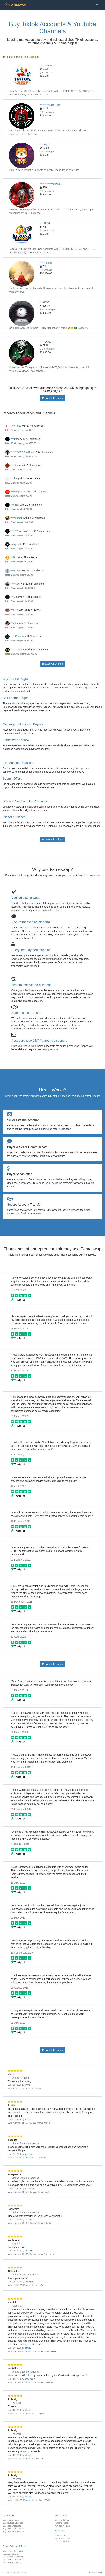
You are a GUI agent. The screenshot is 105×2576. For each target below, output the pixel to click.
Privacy (99, 2572)
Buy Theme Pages (16, 679)
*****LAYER (46, 341)
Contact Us (60, 2535)
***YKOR (45, 302)
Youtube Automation (12, 2554)
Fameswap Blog (62, 2538)
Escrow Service (62, 2520)
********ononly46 (16, 531)
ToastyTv (29, 2219)
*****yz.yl (12, 583)
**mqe (11, 544)
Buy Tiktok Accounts (12, 2526)
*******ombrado (16, 649)
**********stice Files (50, 105)
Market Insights (62, 2541)
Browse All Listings (52, 398)
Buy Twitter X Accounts (13, 2528)
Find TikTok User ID (12, 2562)
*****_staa (13, 425)
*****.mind (13, 570)
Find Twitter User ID (12, 2559)
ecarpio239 (30, 2188)
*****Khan (13, 636)
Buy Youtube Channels (13, 2523)
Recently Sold (61, 2523)
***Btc (11, 557)
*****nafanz (13, 517)
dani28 (28, 2348)
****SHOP (45, 223)
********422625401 (17, 452)
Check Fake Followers (13, 2551)
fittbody (28, 2410)
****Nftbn (44, 144)
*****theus (13, 465)
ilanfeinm (29, 2251)
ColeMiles (29, 2282)
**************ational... (51, 183)
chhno (27, 2085)
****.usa (12, 596)
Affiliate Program (62, 2526)
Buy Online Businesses (13, 2531)
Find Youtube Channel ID (14, 2556)
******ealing (46, 262)
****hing (12, 478)
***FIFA (11, 610)
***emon (12, 504)
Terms (91, 2572)
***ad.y (11, 623)
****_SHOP (46, 65)
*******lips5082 (15, 491)
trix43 (27, 2119)
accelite (28, 2154)
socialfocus (30, 2379)
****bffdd (12, 439)
